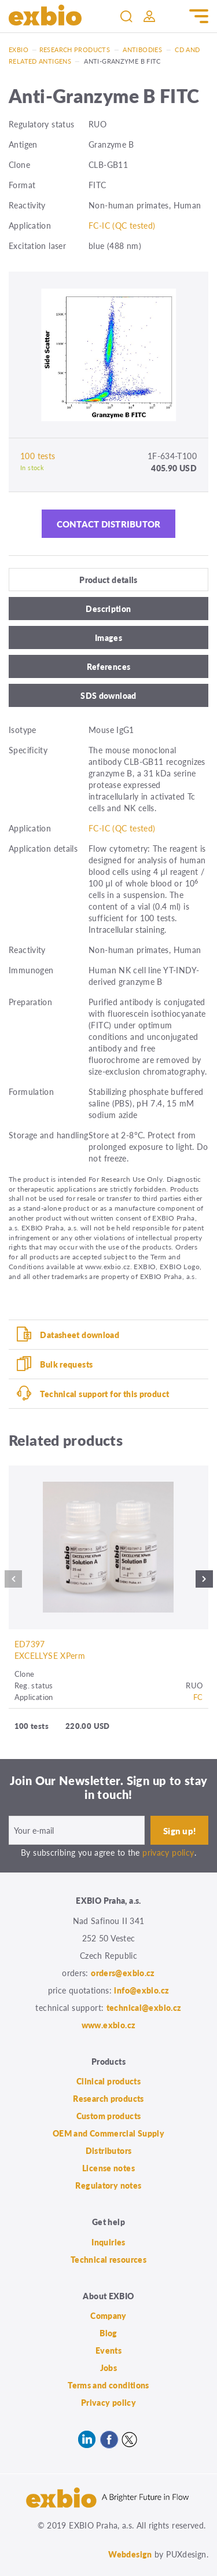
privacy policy (168, 1852)
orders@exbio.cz (123, 1972)
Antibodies (142, 49)
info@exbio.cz (141, 1990)
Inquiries (108, 2242)
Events (108, 2350)
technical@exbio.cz (144, 2007)
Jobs (108, 2367)
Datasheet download (79, 1334)
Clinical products (108, 2081)
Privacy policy (108, 2402)
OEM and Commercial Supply (109, 2133)
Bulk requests (66, 1364)
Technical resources (108, 2259)
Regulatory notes (108, 2185)
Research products (74, 49)
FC (198, 1696)
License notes (108, 2168)
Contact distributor (109, 524)
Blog (108, 2333)
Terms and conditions (108, 2385)
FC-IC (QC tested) (122, 225)
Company (108, 2315)
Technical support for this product (104, 1393)
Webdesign (130, 2554)
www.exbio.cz (109, 2025)
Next (204, 1581)
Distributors (109, 2150)
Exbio (18, 49)
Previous (13, 1581)
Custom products (108, 2115)
